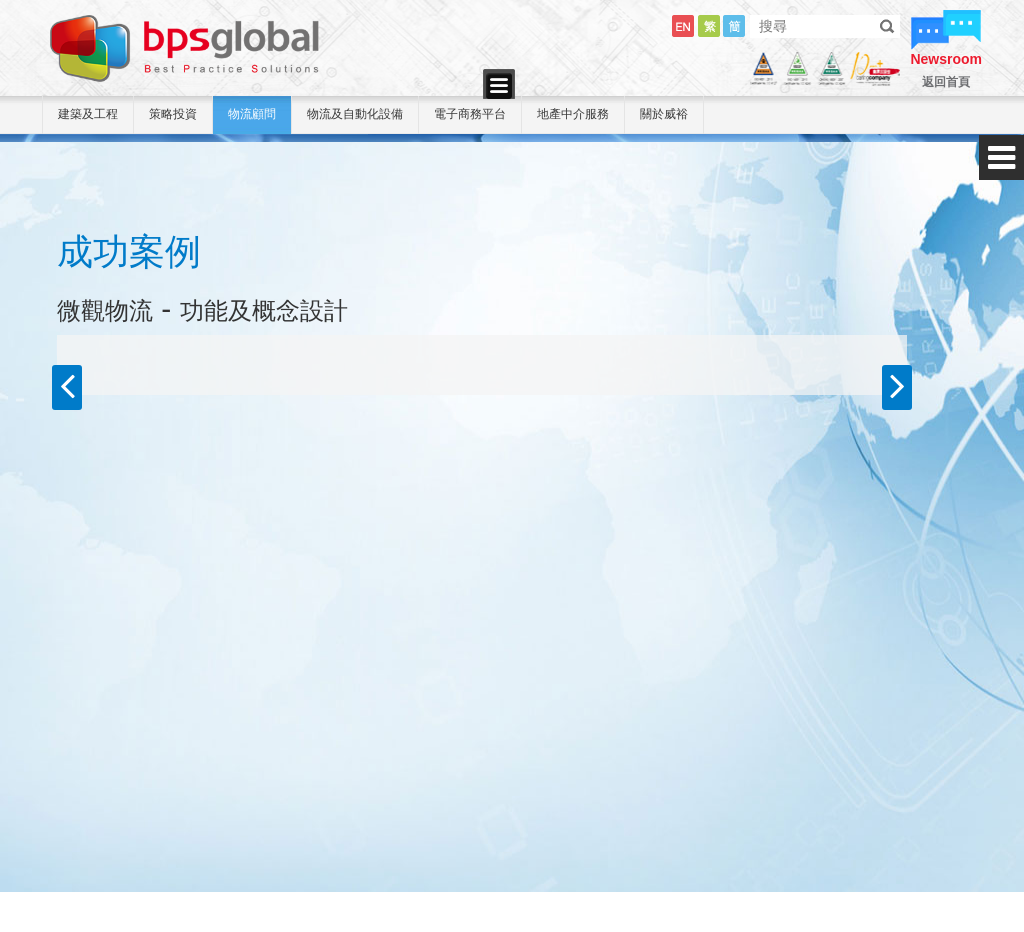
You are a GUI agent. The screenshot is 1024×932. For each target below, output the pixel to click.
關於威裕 (664, 114)
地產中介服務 (573, 114)
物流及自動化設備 (355, 114)
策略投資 (173, 114)
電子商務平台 (470, 114)
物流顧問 (252, 114)
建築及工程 (88, 114)
